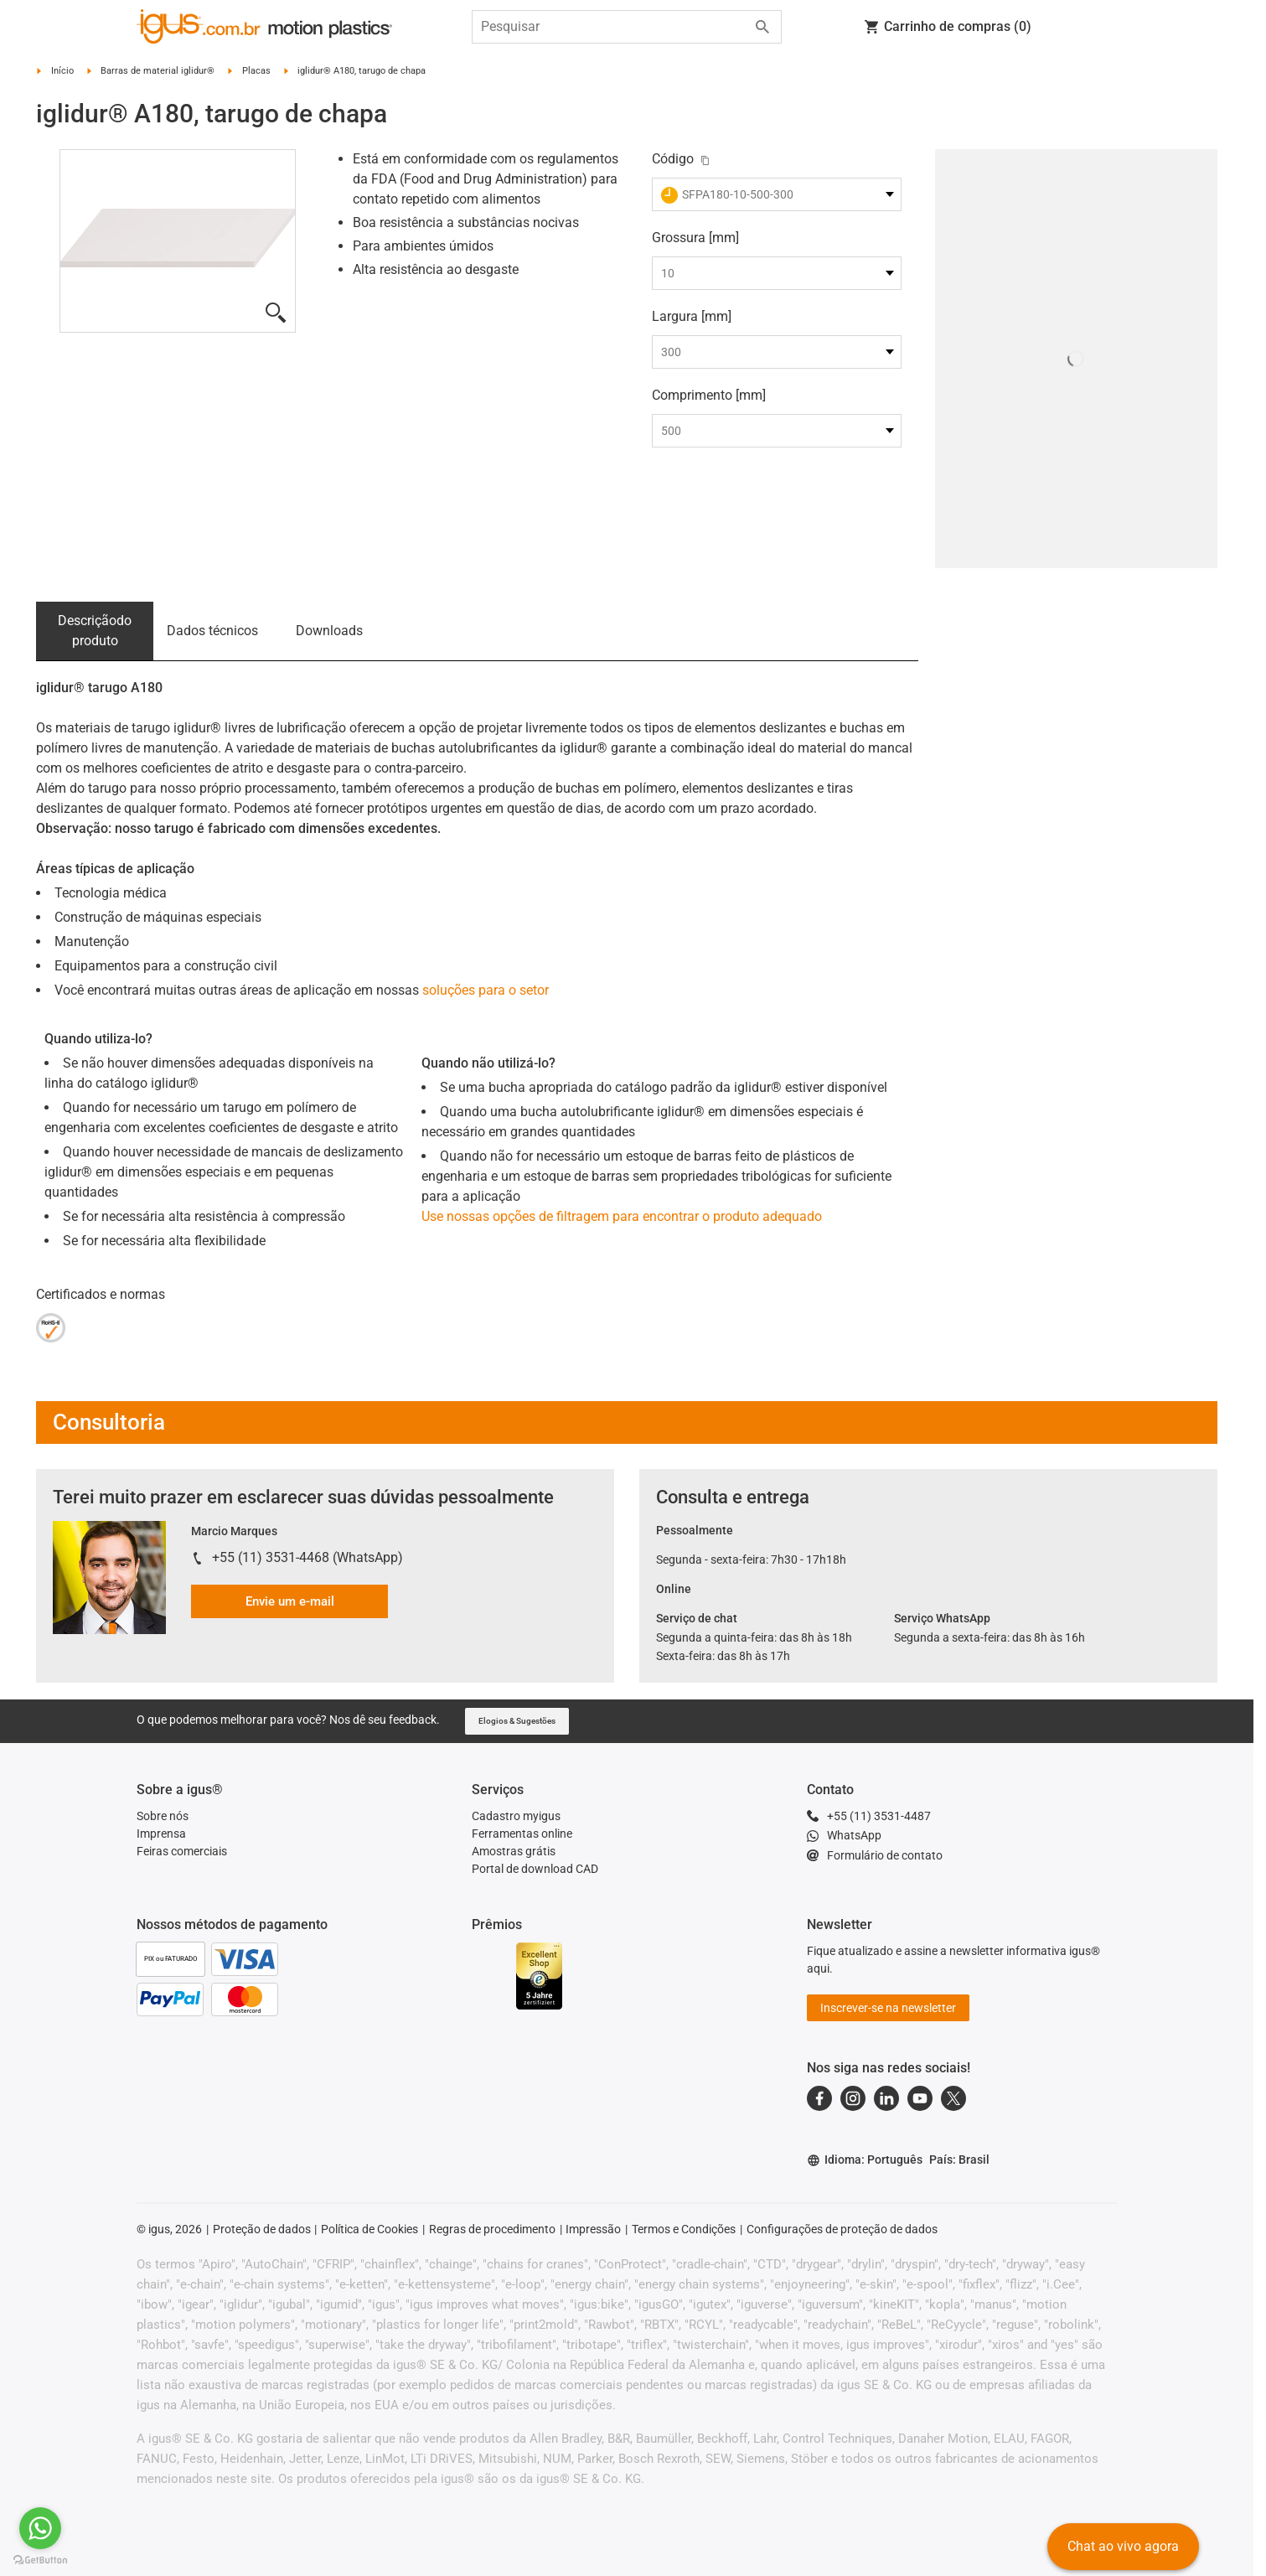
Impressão (593, 2229)
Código (673, 159)
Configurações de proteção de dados (842, 2229)
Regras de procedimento (492, 2229)
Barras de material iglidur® (157, 70)
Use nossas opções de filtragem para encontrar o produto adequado (621, 1216)
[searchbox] (613, 27)
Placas (256, 70)
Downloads (329, 631)
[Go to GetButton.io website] (40, 2559)
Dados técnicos (212, 631)
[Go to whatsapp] (40, 2528)
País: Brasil (959, 2159)
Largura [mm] (691, 316)
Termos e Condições (684, 2229)
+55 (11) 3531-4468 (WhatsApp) (307, 1557)
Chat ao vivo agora (1123, 2546)
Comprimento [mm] (709, 395)
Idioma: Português (864, 2160)
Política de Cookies (369, 2229)
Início (62, 70)
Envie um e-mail (289, 1601)
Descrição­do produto (95, 631)
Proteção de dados (262, 2229)
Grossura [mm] (695, 238)
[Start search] (762, 27)
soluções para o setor (485, 990)
